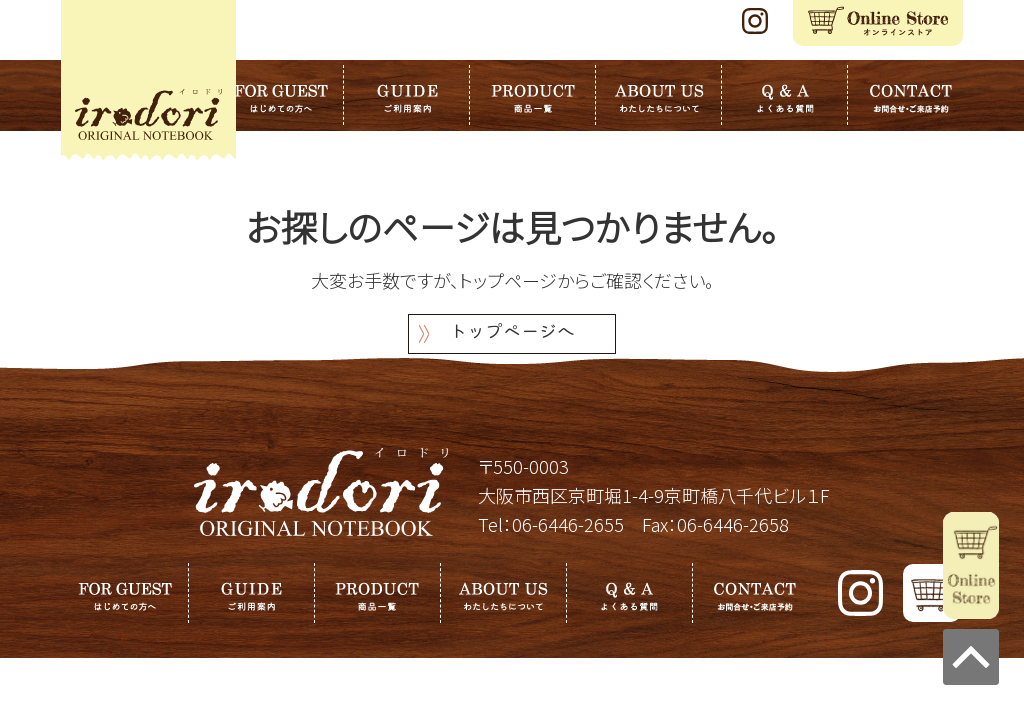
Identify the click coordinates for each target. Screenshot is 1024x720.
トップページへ (512, 333)
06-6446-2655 (568, 524)
